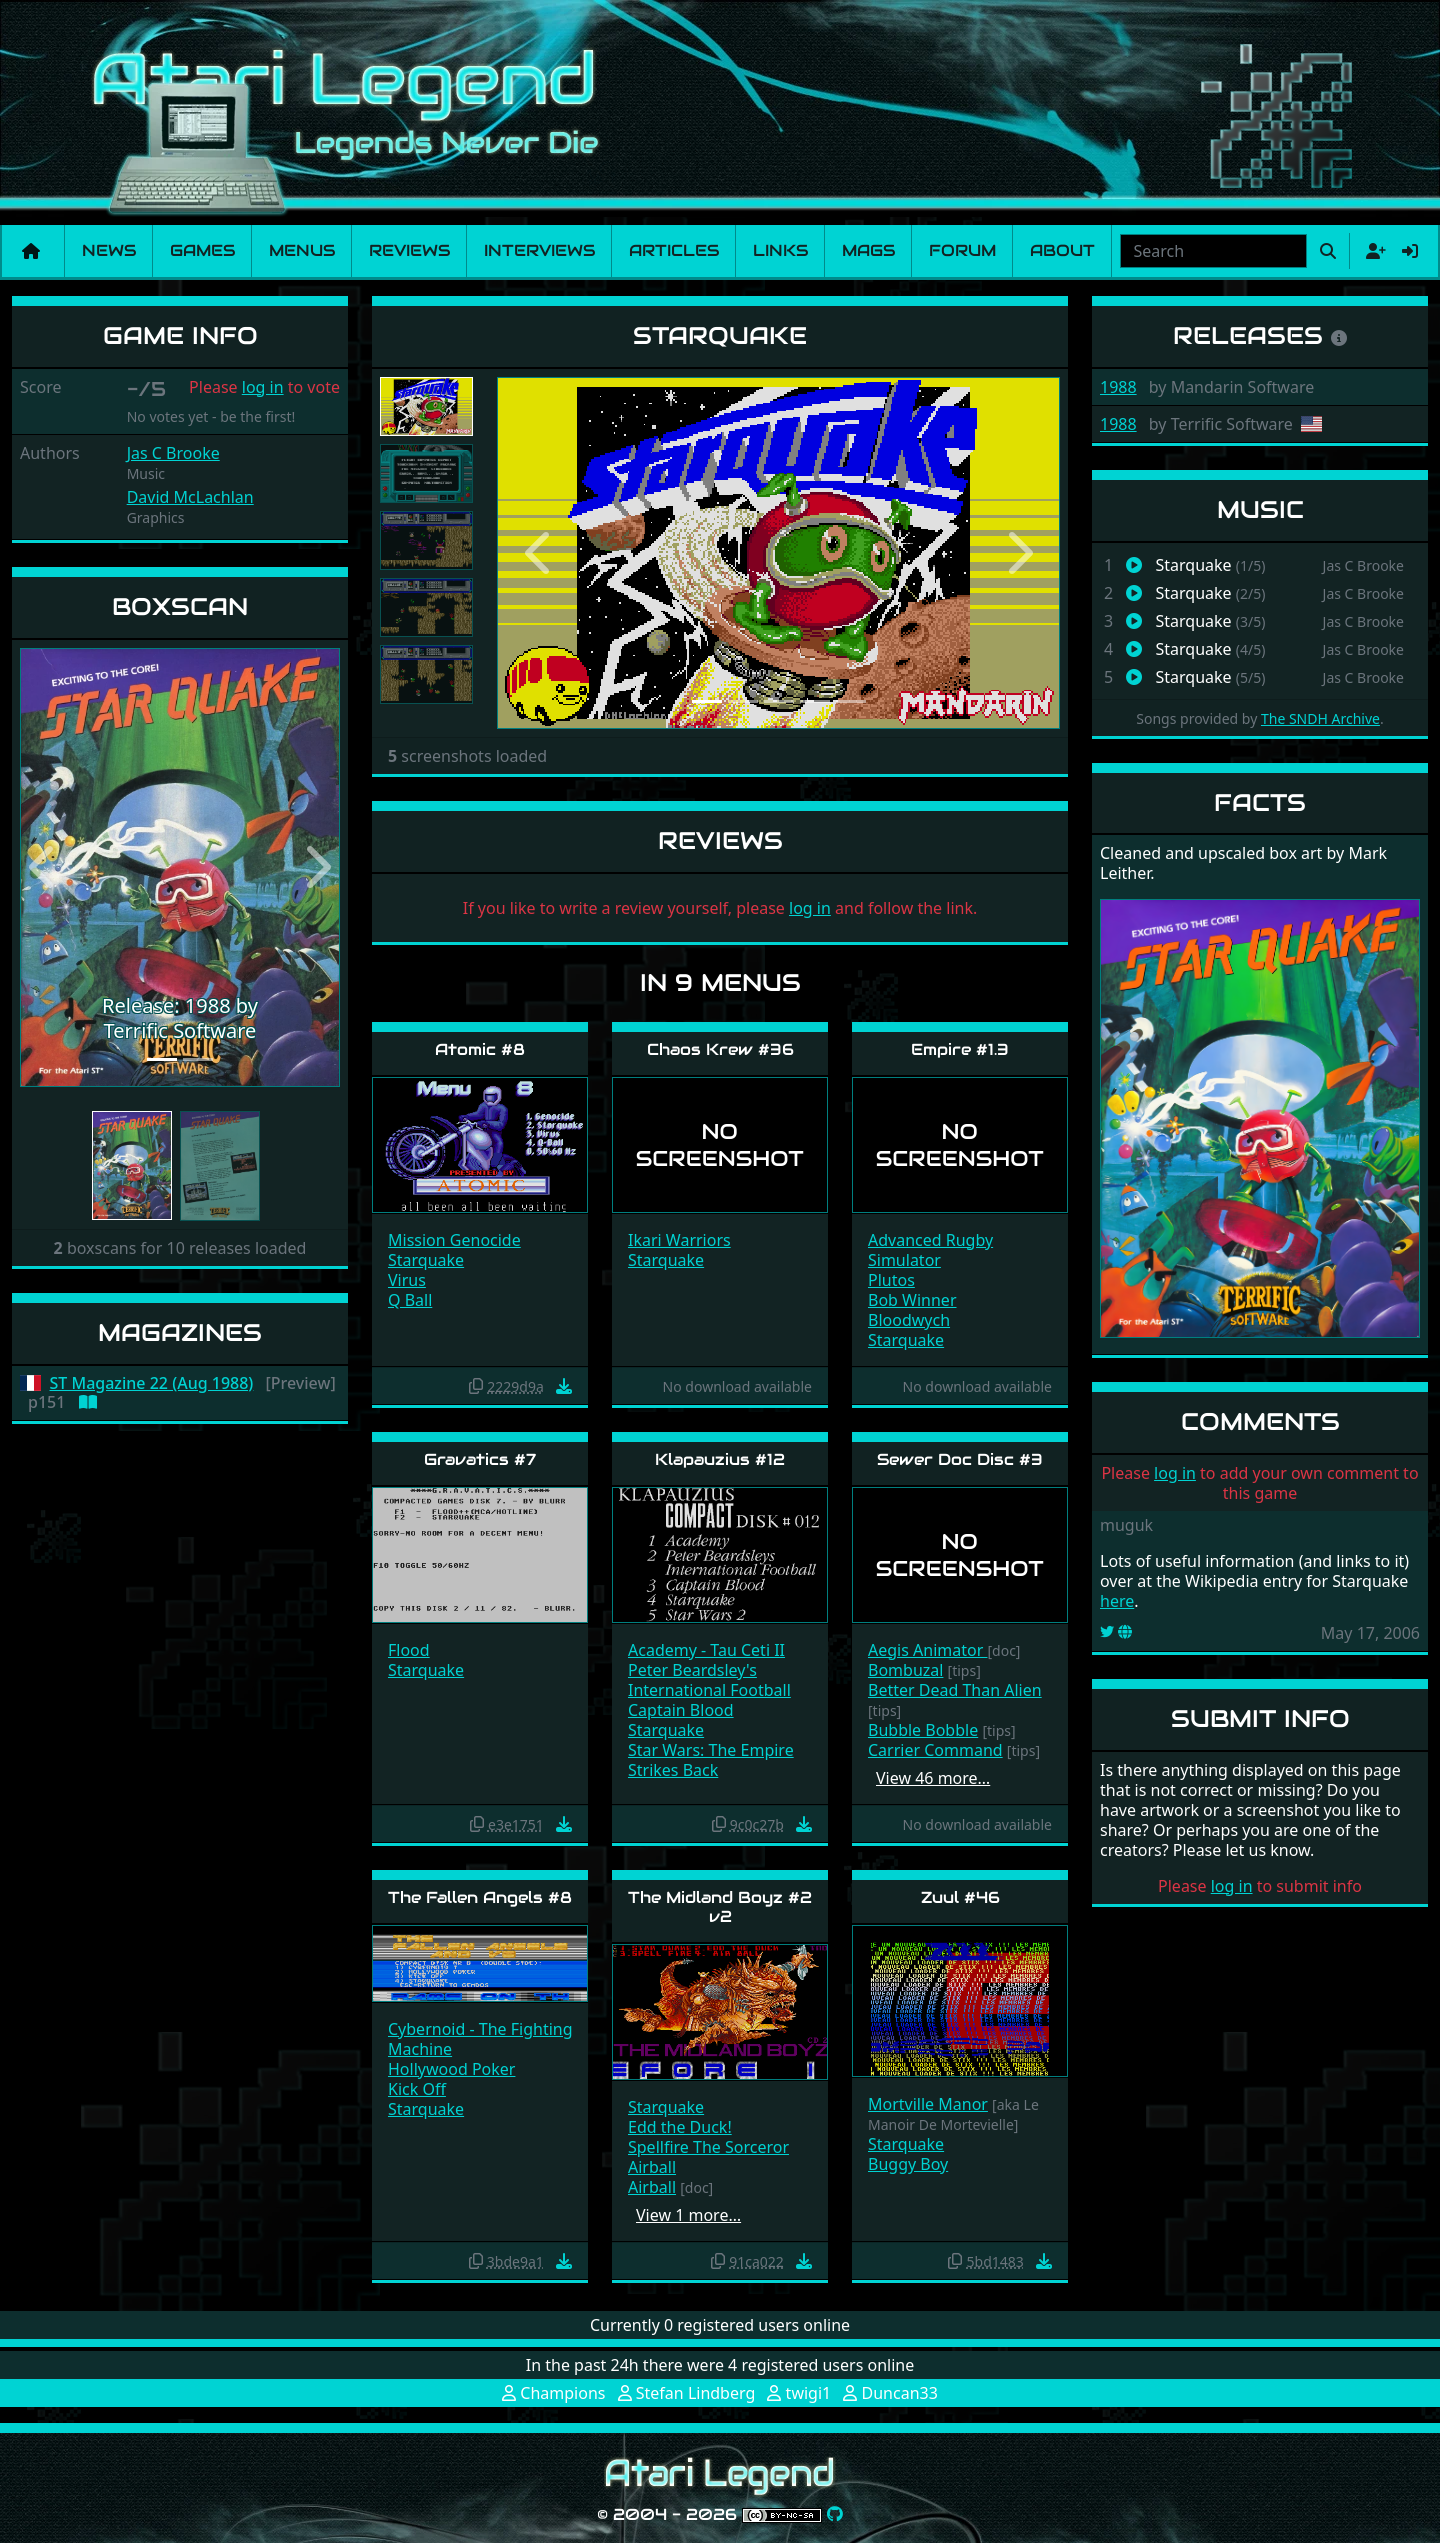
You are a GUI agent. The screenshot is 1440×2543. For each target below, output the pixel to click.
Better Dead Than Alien (955, 1690)
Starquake (426, 1260)
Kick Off (417, 2089)
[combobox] (1213, 251)
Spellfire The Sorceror (708, 2147)
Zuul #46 (960, 1897)
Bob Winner (912, 1300)
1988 (1118, 387)
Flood (409, 1650)
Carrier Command (935, 1750)
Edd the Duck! (680, 2127)
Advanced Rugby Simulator (930, 1250)
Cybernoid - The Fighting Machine (480, 2039)
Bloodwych (909, 1320)
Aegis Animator (927, 1650)
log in (263, 387)
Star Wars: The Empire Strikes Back (711, 1760)
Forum (962, 250)
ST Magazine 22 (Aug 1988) (152, 1383)
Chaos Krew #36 (720, 1049)
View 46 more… (933, 1778)
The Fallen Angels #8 (480, 1897)
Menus (302, 250)
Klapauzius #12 (720, 1459)
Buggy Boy (908, 2164)
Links (780, 250)
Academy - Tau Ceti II (706, 1650)
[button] (44, 867)
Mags (868, 250)
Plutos (891, 1280)
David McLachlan (190, 497)
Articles (674, 250)
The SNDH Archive (1320, 718)
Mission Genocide (454, 1240)
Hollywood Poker (451, 2069)
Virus (407, 1280)
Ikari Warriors (679, 1240)
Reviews (409, 250)
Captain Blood (681, 1710)
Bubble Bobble (923, 1730)
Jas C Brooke (173, 453)
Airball (652, 2167)
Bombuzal (905, 1670)
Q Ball (410, 1300)
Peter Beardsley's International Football (709, 1680)
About (1062, 250)
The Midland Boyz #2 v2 (720, 1907)
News (109, 250)
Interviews (539, 250)
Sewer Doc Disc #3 (960, 1459)
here (1117, 1601)
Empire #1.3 (960, 1049)
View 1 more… (688, 2215)
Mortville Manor (928, 2104)
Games (202, 250)
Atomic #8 (480, 1049)
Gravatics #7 (480, 1459)
